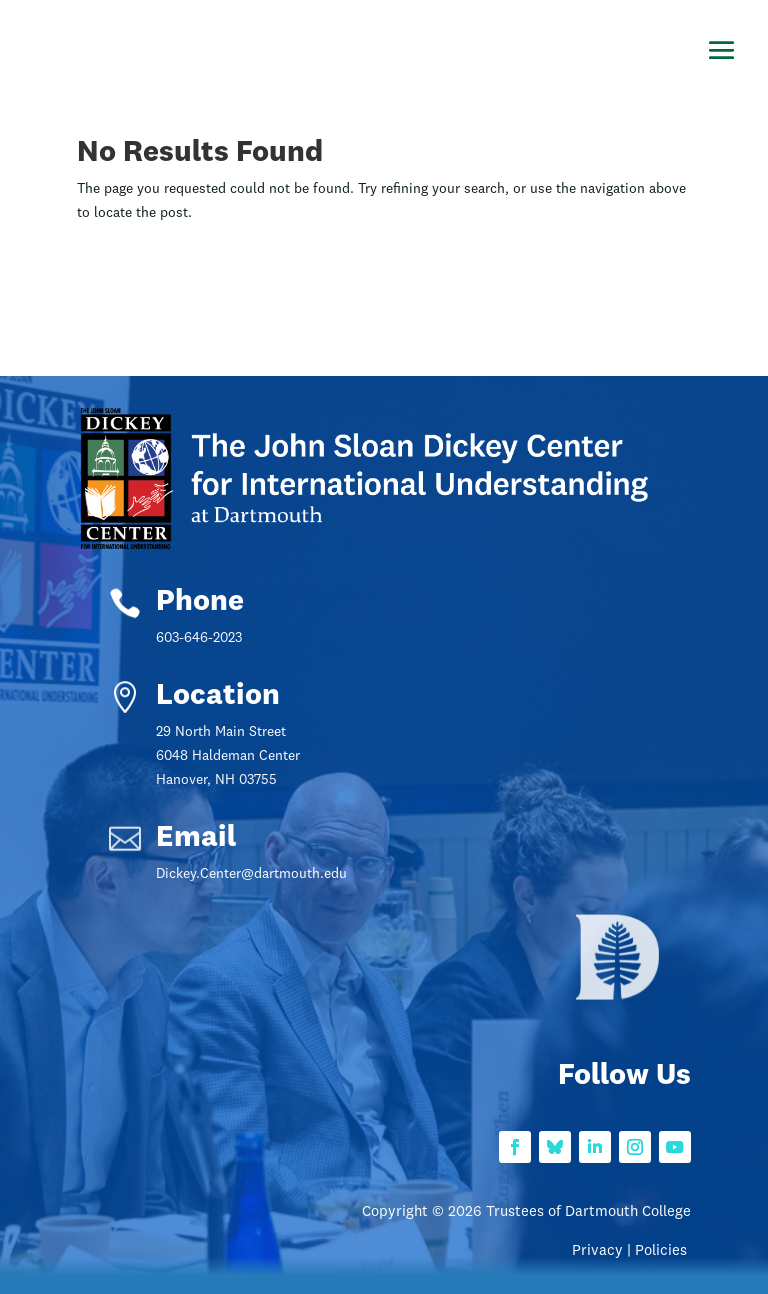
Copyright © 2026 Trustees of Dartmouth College (526, 1212)
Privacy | (603, 1251)
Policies (663, 1251)
